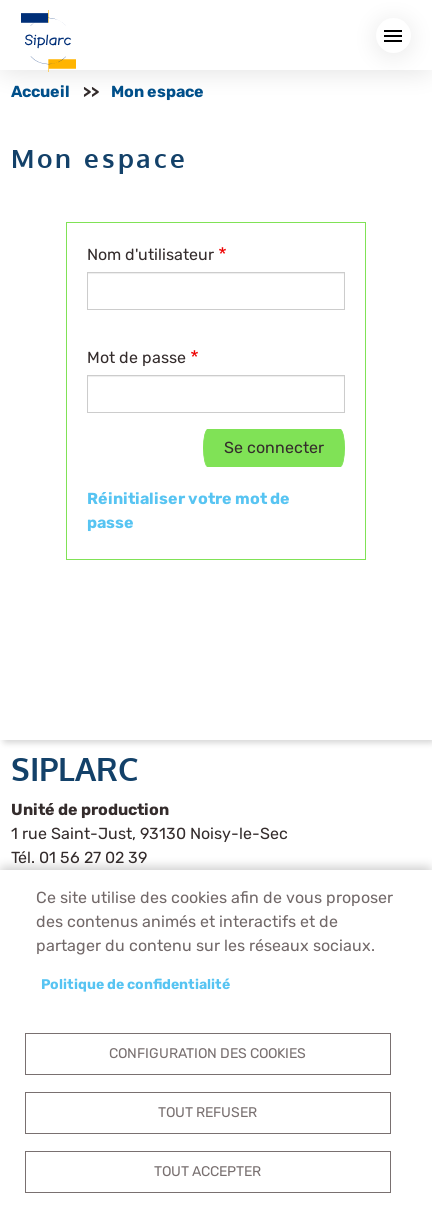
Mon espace (157, 91)
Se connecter (274, 447)
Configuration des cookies (207, 1053)
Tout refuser (207, 1112)
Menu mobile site (393, 35)
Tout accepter (207, 1171)
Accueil (40, 91)
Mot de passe (136, 357)
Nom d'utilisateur (150, 254)
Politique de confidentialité (135, 984)
